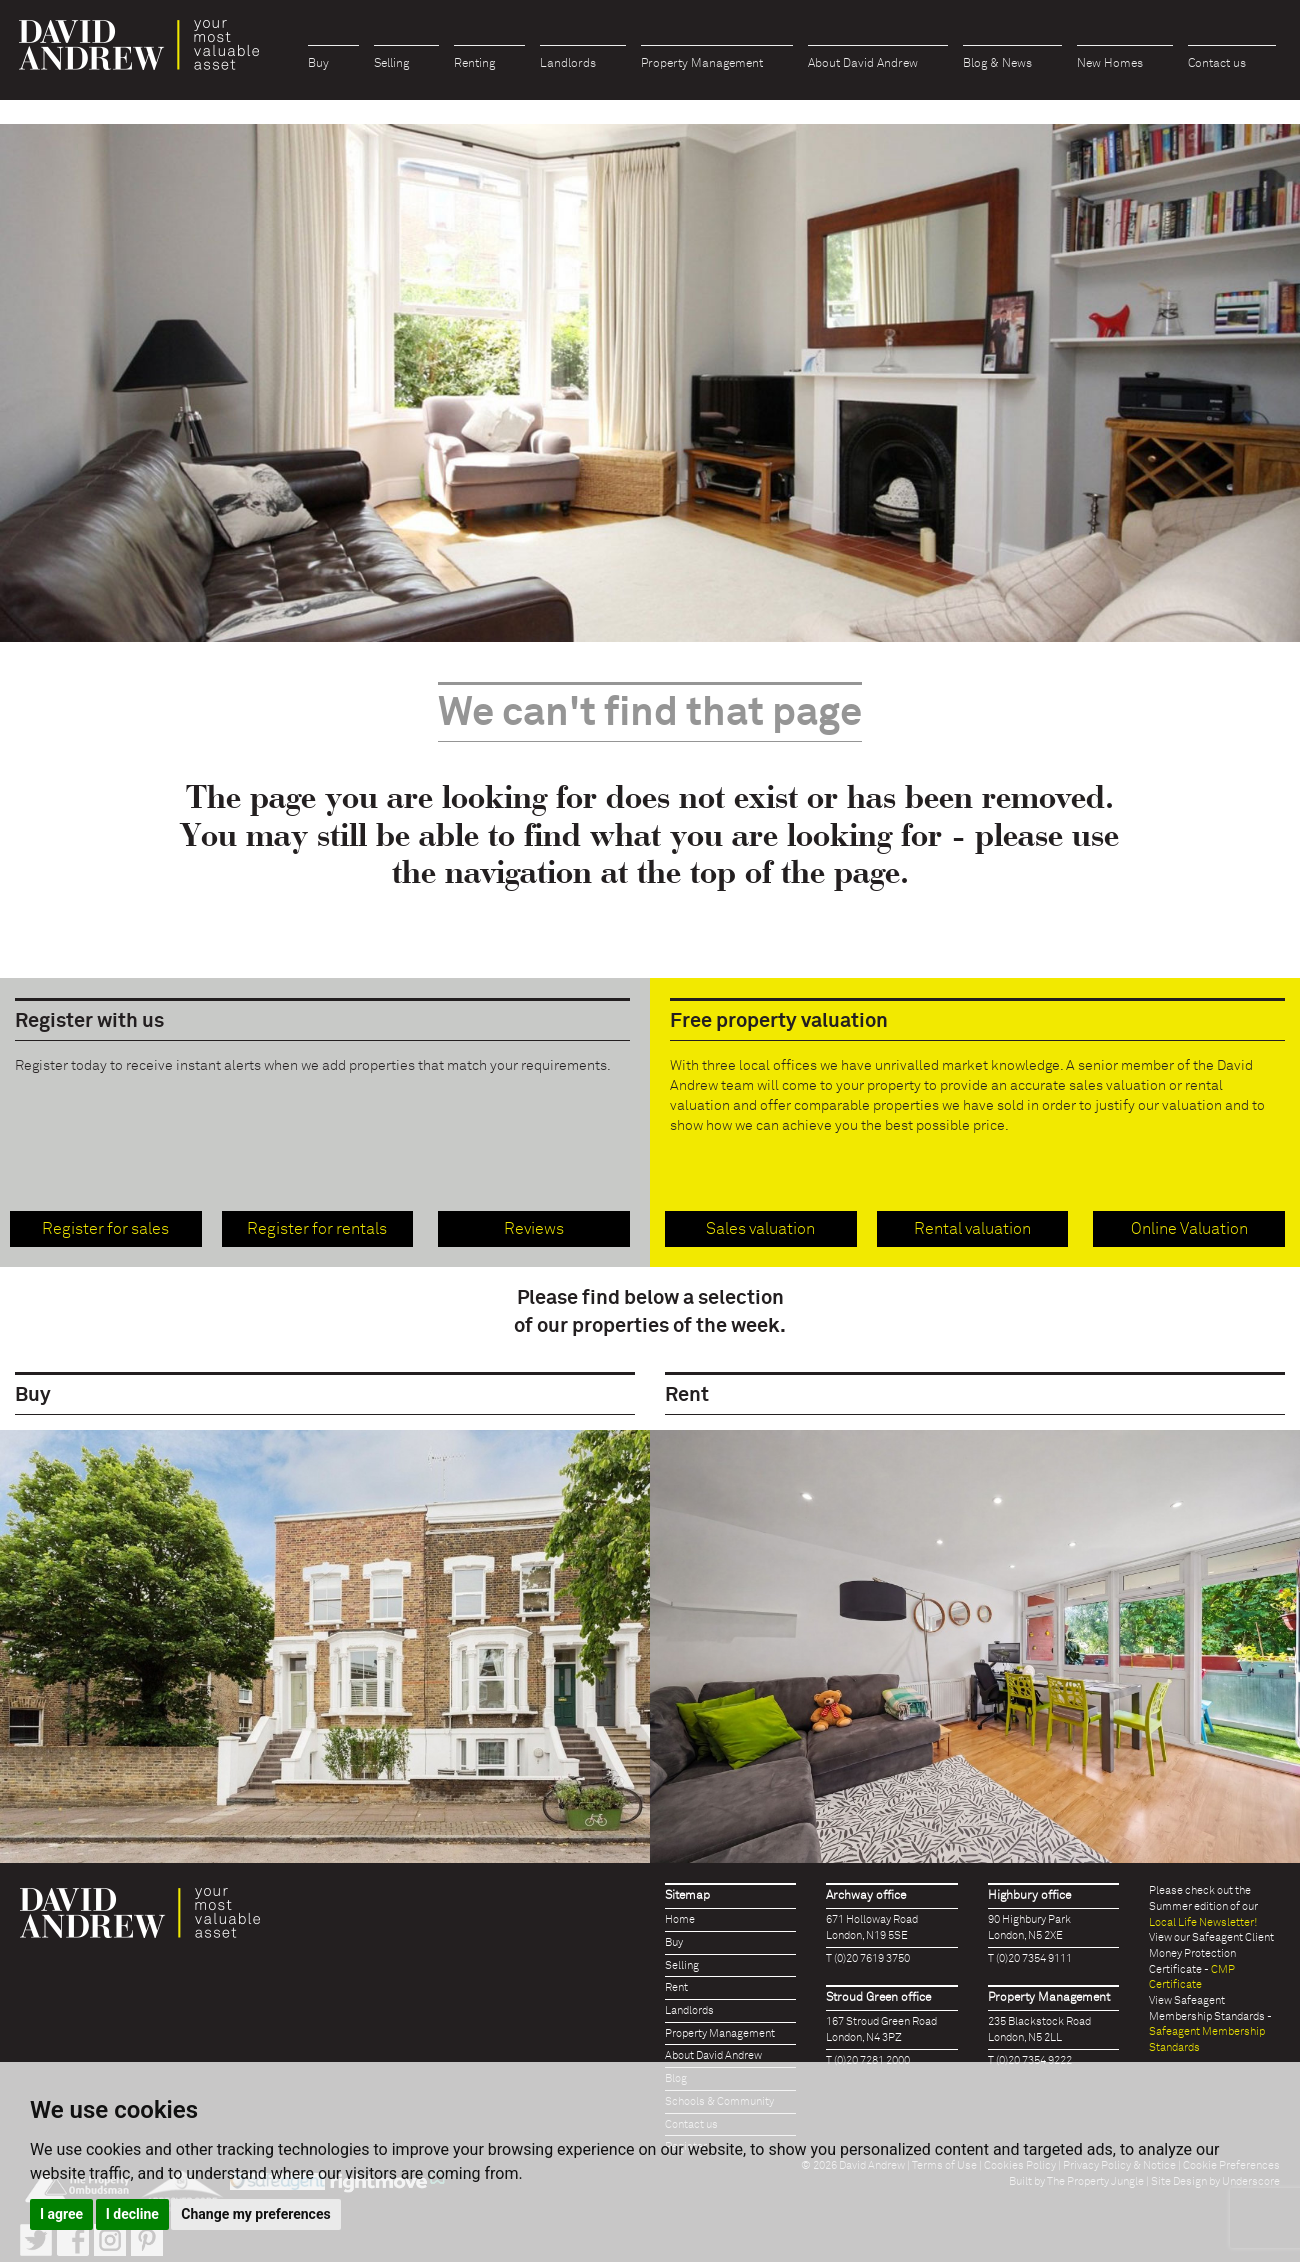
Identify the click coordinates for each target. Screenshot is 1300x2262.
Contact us (1217, 64)
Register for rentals (317, 1229)
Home (680, 1919)
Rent (676, 1987)
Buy (318, 64)
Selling (391, 64)
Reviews (534, 1229)
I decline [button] (132, 2214)
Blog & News (997, 64)
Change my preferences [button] (255, 2214)
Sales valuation (760, 1229)
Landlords (568, 64)
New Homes (1110, 64)
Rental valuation (972, 1229)
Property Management (702, 64)
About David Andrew (863, 64)
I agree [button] (61, 2214)
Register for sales (105, 1229)
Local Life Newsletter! (1203, 1922)
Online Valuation (1189, 1229)
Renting (474, 64)
